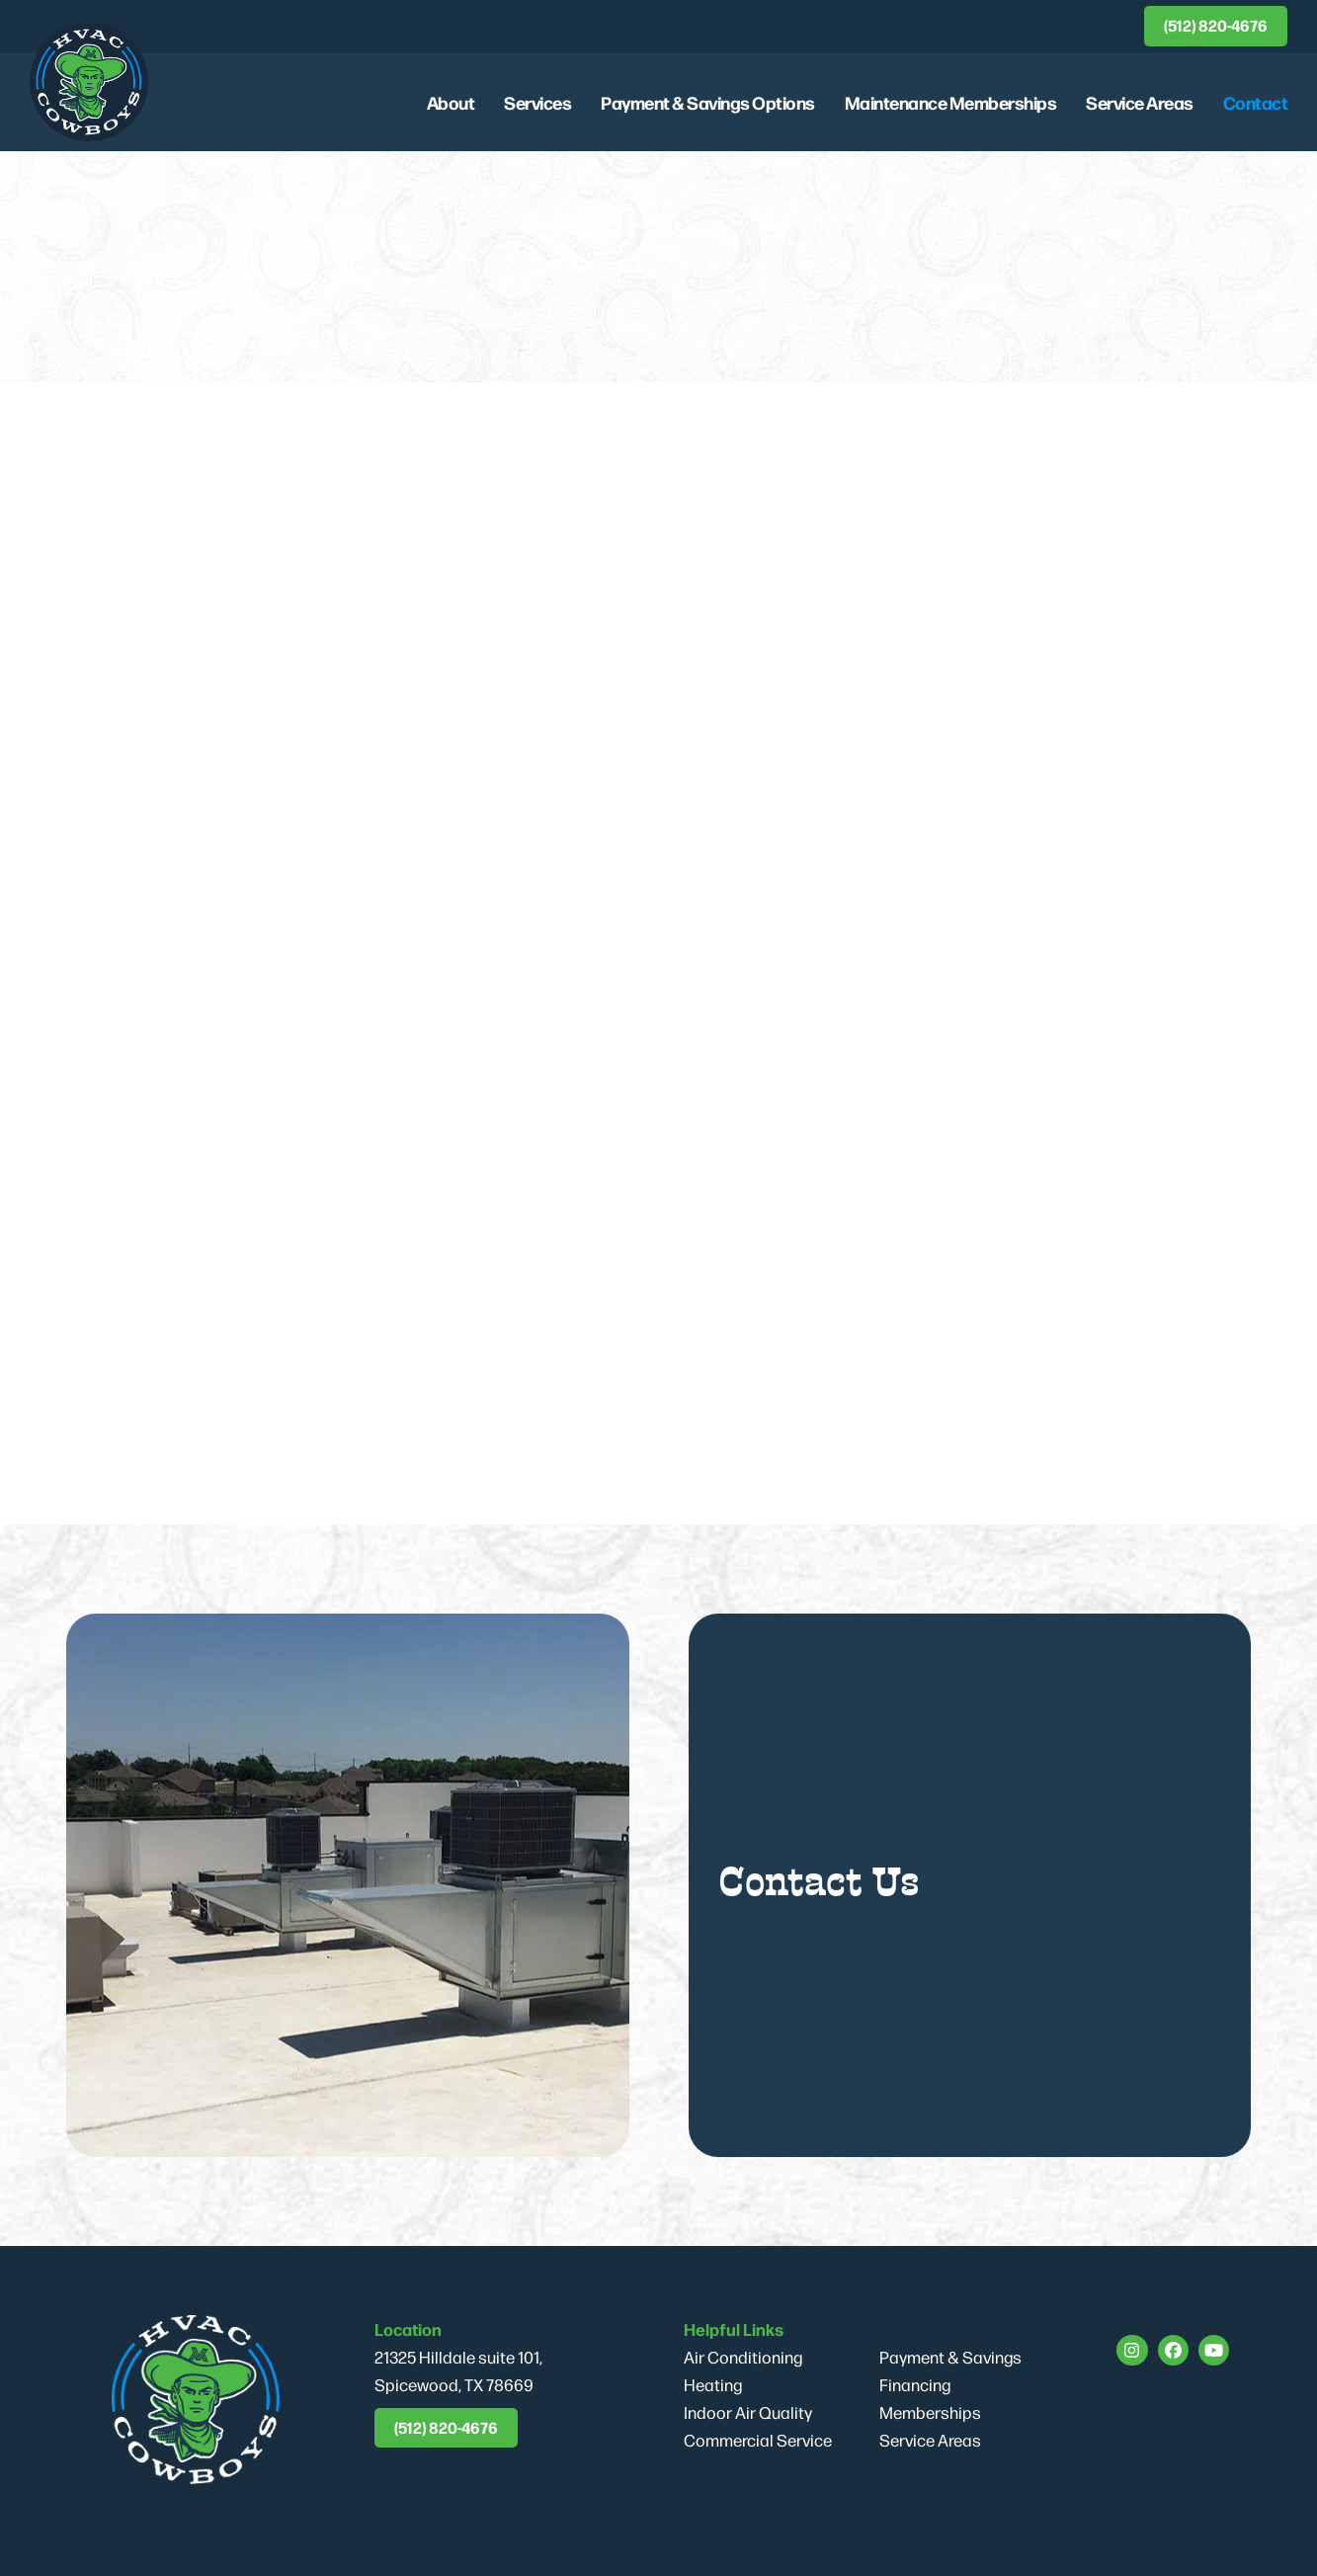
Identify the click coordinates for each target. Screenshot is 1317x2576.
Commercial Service (758, 2440)
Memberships (930, 2412)
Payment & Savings (950, 2357)
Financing (914, 2384)
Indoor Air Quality (748, 2412)
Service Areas (930, 2440)
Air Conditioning (743, 2357)
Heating (713, 2384)
